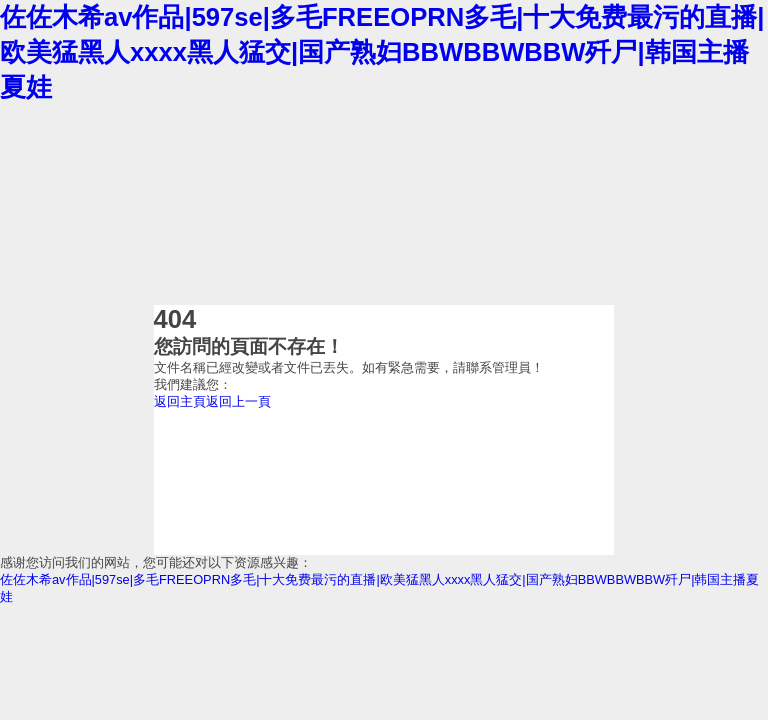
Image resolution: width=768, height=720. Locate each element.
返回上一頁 (238, 401)
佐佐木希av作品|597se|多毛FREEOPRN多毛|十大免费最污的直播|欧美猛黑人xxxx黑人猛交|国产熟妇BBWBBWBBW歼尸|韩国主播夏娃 (382, 52)
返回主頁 (180, 401)
